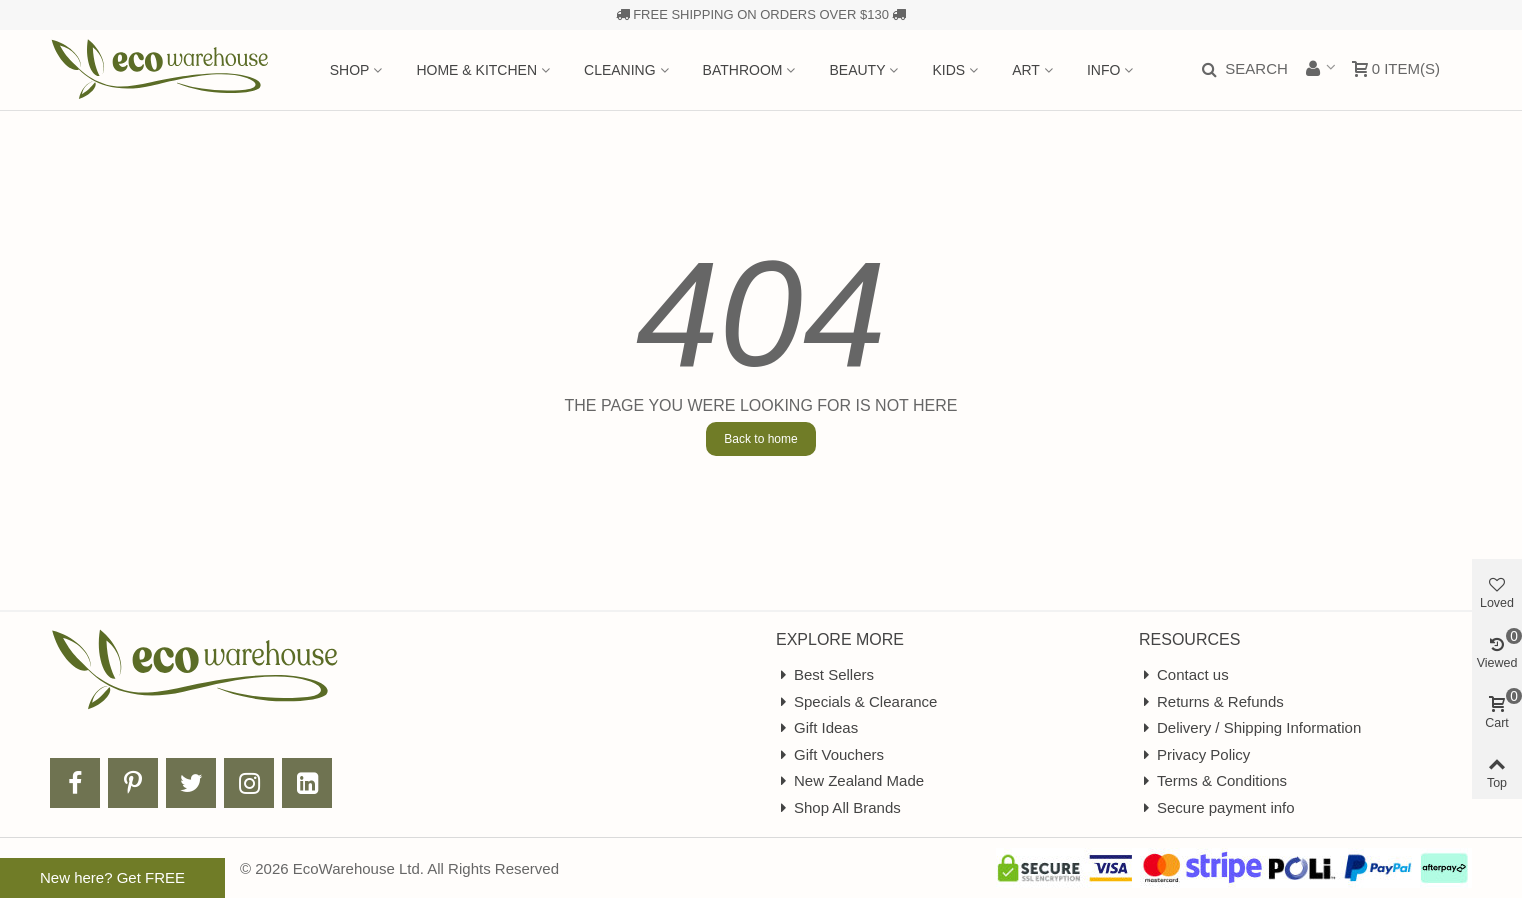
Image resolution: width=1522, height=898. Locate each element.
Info (1103, 70)
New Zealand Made (850, 781)
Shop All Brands (838, 808)
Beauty (857, 70)
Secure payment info (1217, 808)
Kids (948, 70)
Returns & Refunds (1211, 702)
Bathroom (743, 70)
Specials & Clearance (856, 702)
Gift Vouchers (830, 755)
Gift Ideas (817, 728)
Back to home (760, 439)
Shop (350, 70)
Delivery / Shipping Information (1250, 728)
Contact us (1184, 675)
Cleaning (620, 70)
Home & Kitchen (476, 70)
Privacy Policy (1194, 755)
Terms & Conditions (1213, 781)
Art (1026, 70)
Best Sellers (825, 675)
